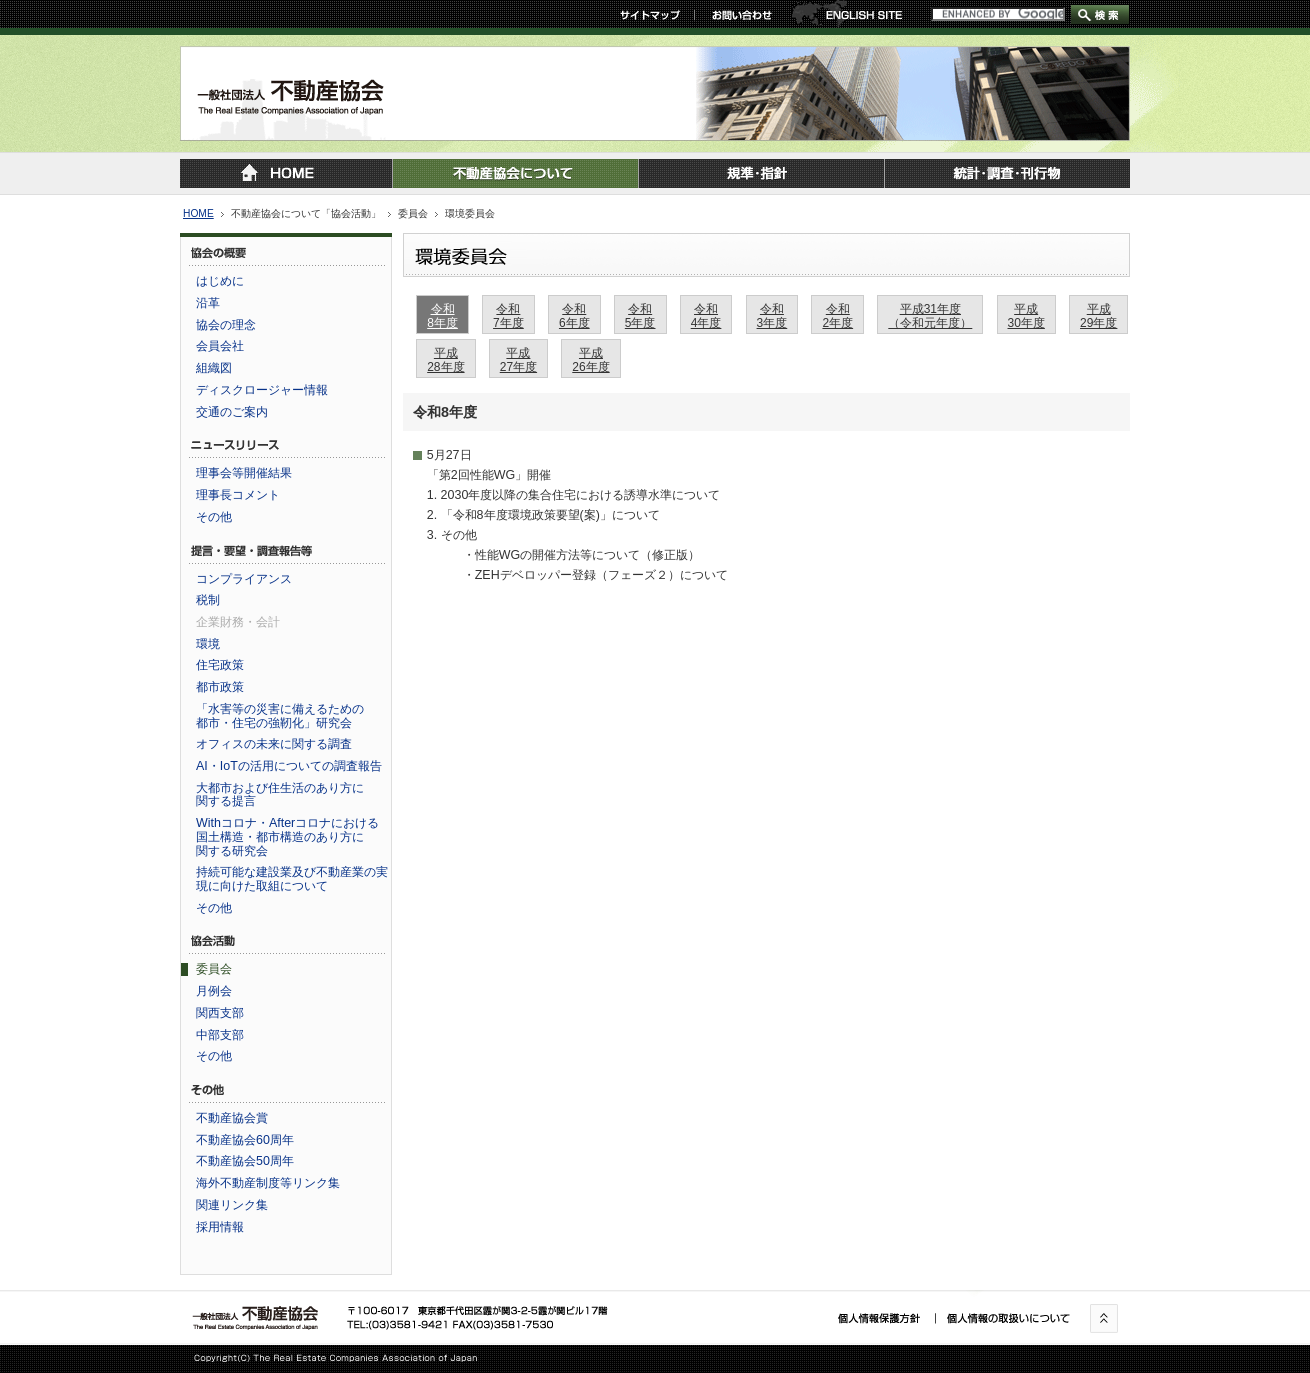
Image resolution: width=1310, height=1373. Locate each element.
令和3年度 (772, 315)
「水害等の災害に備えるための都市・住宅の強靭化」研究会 (280, 716)
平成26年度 (590, 359)
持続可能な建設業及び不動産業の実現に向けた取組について (292, 879)
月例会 (214, 991)
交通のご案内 (232, 412)
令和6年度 (574, 315)
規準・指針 (761, 173)
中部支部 (220, 1035)
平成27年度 (518, 359)
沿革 (208, 303)
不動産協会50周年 (245, 1161)
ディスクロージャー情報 (262, 390)
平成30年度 (1026, 315)
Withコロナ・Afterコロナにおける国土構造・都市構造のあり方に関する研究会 (287, 836)
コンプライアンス (244, 579)
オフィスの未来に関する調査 (274, 744)
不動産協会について (515, 173)
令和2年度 (837, 315)
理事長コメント (238, 495)
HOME (198, 213)
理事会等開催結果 (244, 473)
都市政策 (220, 687)
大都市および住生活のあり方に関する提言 (280, 795)
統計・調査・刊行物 (1007, 173)
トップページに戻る (286, 173)
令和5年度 (640, 315)
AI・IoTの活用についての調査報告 (289, 766)
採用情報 (220, 1227)
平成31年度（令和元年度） (930, 315)
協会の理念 (226, 325)
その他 (214, 517)
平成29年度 (1098, 315)
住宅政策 (220, 665)
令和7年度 (508, 315)
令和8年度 (442, 315)
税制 (208, 600)
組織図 (214, 368)
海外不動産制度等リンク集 (268, 1183)
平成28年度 (445, 359)
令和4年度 (706, 315)
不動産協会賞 (232, 1118)
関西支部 (220, 1013)
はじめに (220, 281)
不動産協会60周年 (245, 1140)
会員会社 (220, 346)
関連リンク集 (232, 1205)
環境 (208, 644)
